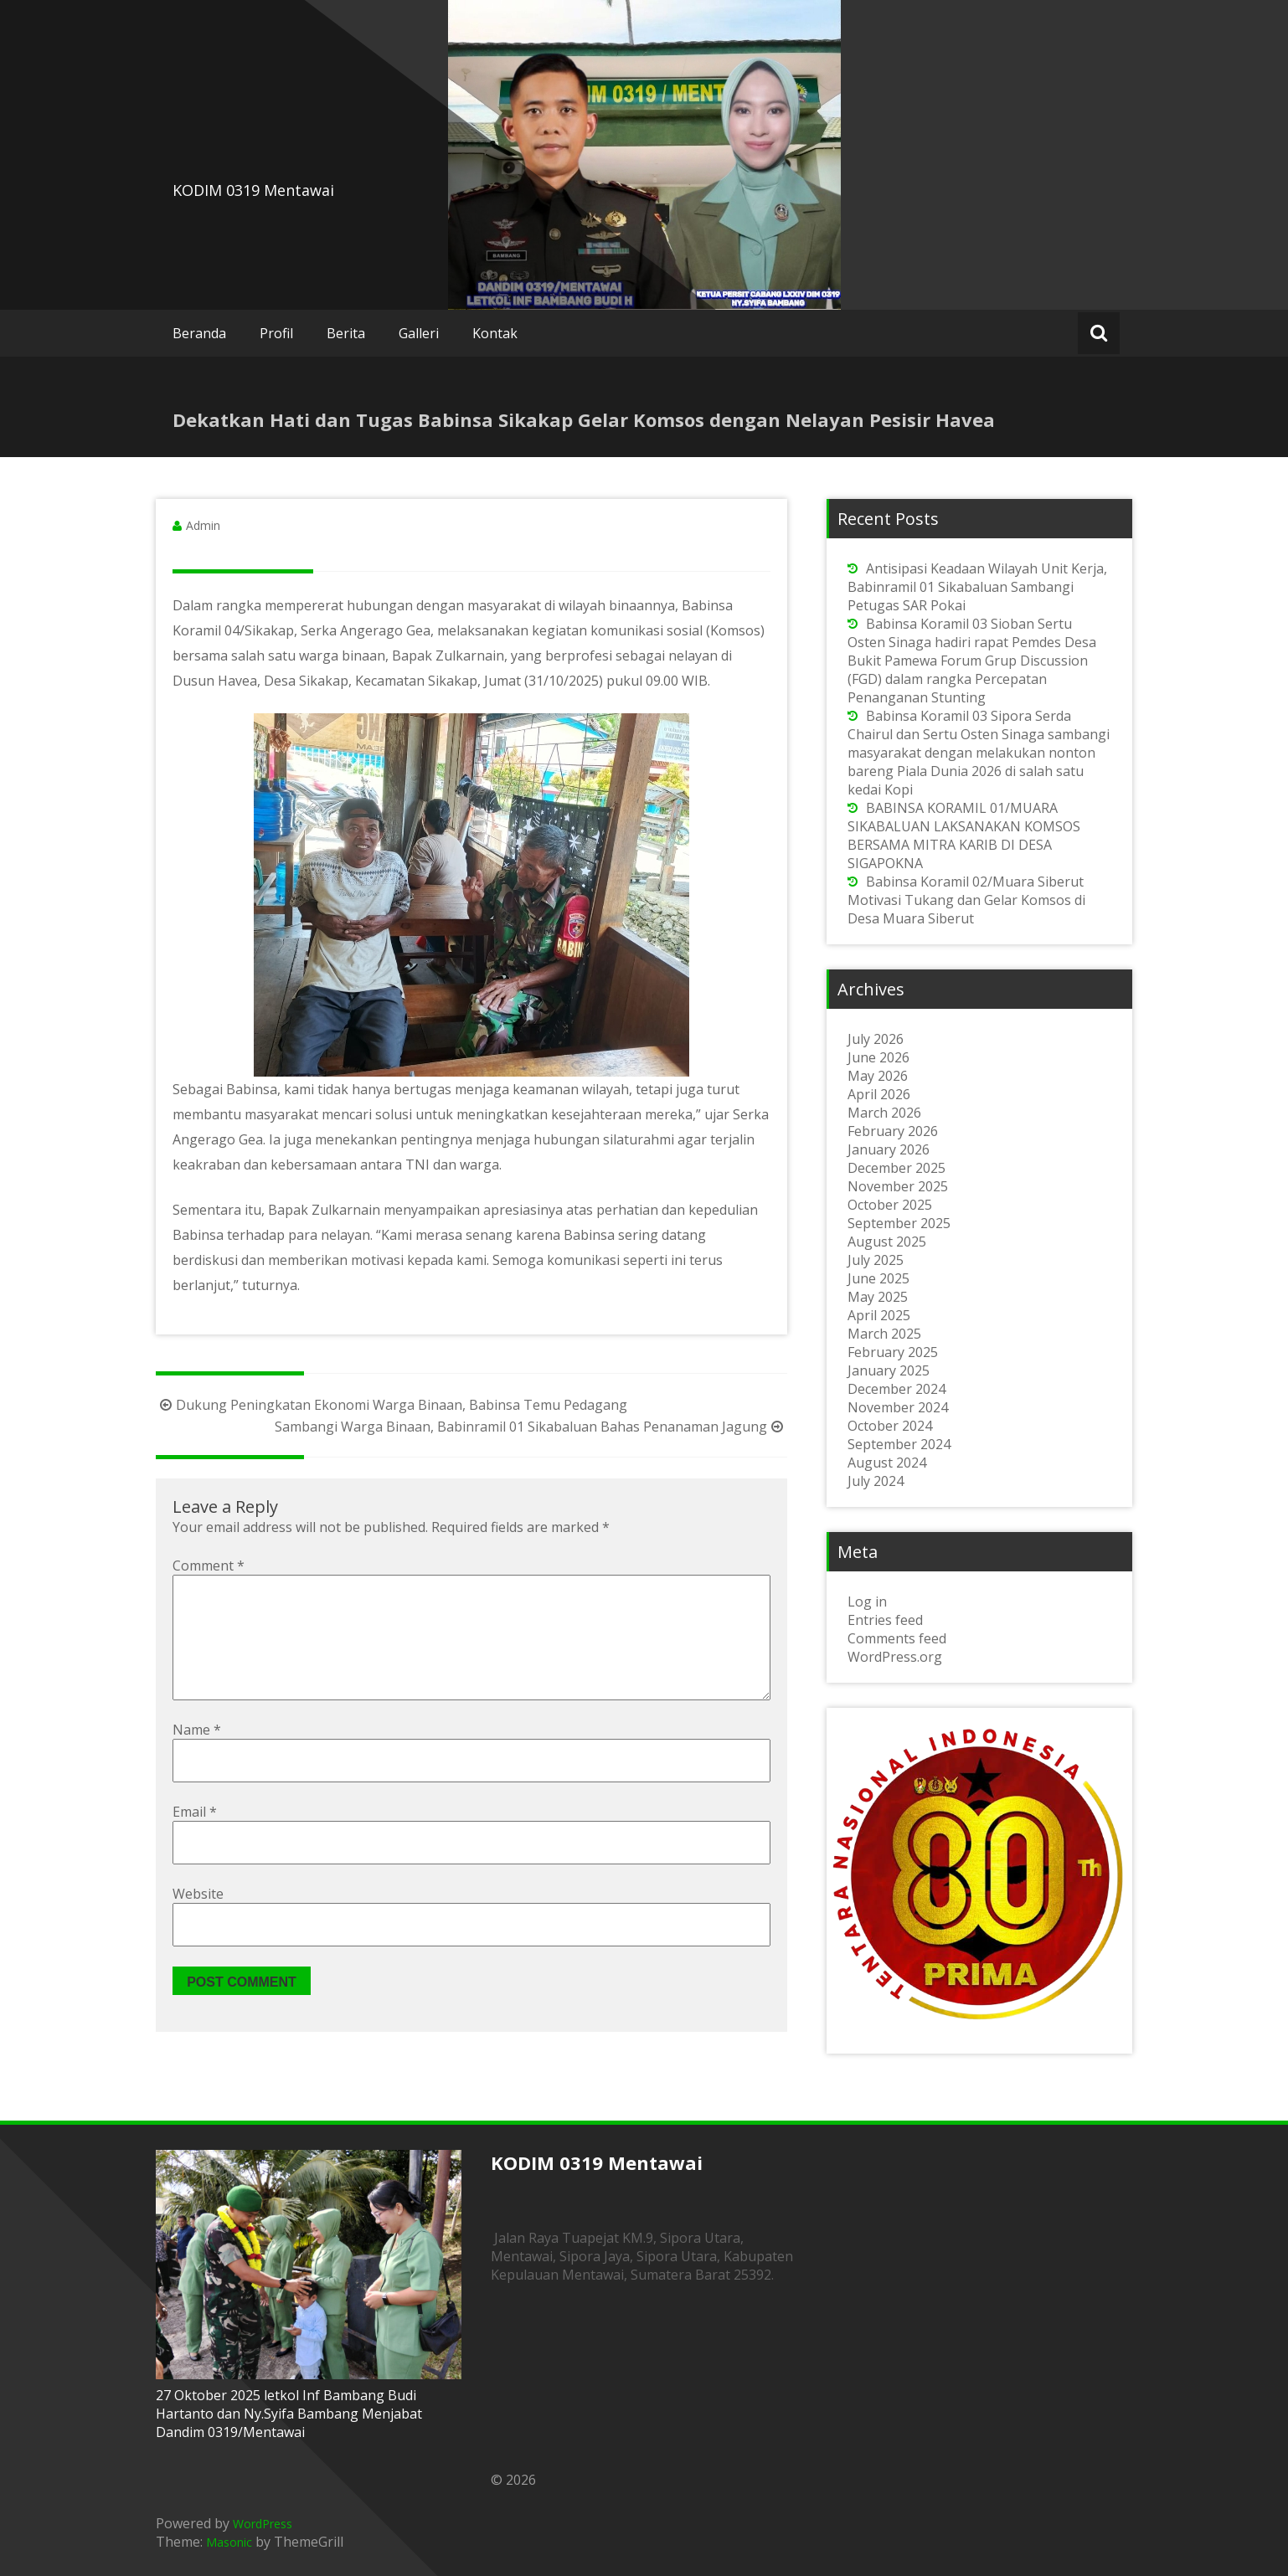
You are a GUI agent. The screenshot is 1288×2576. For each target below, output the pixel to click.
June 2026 (878, 1057)
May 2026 (878, 1076)
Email (195, 1838)
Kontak (495, 333)
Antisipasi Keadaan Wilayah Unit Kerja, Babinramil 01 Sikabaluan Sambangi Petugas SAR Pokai (977, 586)
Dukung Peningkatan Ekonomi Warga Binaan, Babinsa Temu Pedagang (391, 1405)
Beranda (199, 333)
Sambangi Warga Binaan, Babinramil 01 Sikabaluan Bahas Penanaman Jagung (531, 1426)
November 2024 (898, 1407)
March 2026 (884, 1112)
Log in (867, 1601)
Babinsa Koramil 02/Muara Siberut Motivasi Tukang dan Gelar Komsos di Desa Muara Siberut (966, 900)
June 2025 (878, 1278)
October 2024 (890, 1426)
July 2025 (876, 1260)
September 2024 (899, 1444)
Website (198, 1920)
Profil (276, 333)
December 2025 (896, 1168)
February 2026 (893, 1131)
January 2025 (889, 1370)
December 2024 (896, 1389)
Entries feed (885, 1620)
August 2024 (887, 1462)
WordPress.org (895, 1657)
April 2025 (879, 1315)
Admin (203, 525)
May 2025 (878, 1297)
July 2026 (876, 1039)
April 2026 (879, 1094)
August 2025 (887, 1241)
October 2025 (890, 1204)
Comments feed (897, 1638)
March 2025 (884, 1333)
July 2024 (876, 1481)
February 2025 (893, 1352)
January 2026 (889, 1149)
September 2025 (899, 1223)
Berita (346, 333)
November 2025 (898, 1186)
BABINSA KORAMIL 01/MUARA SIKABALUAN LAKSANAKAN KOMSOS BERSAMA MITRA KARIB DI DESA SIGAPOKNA (964, 835)
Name (197, 1756)
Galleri (419, 333)
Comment (209, 1565)
